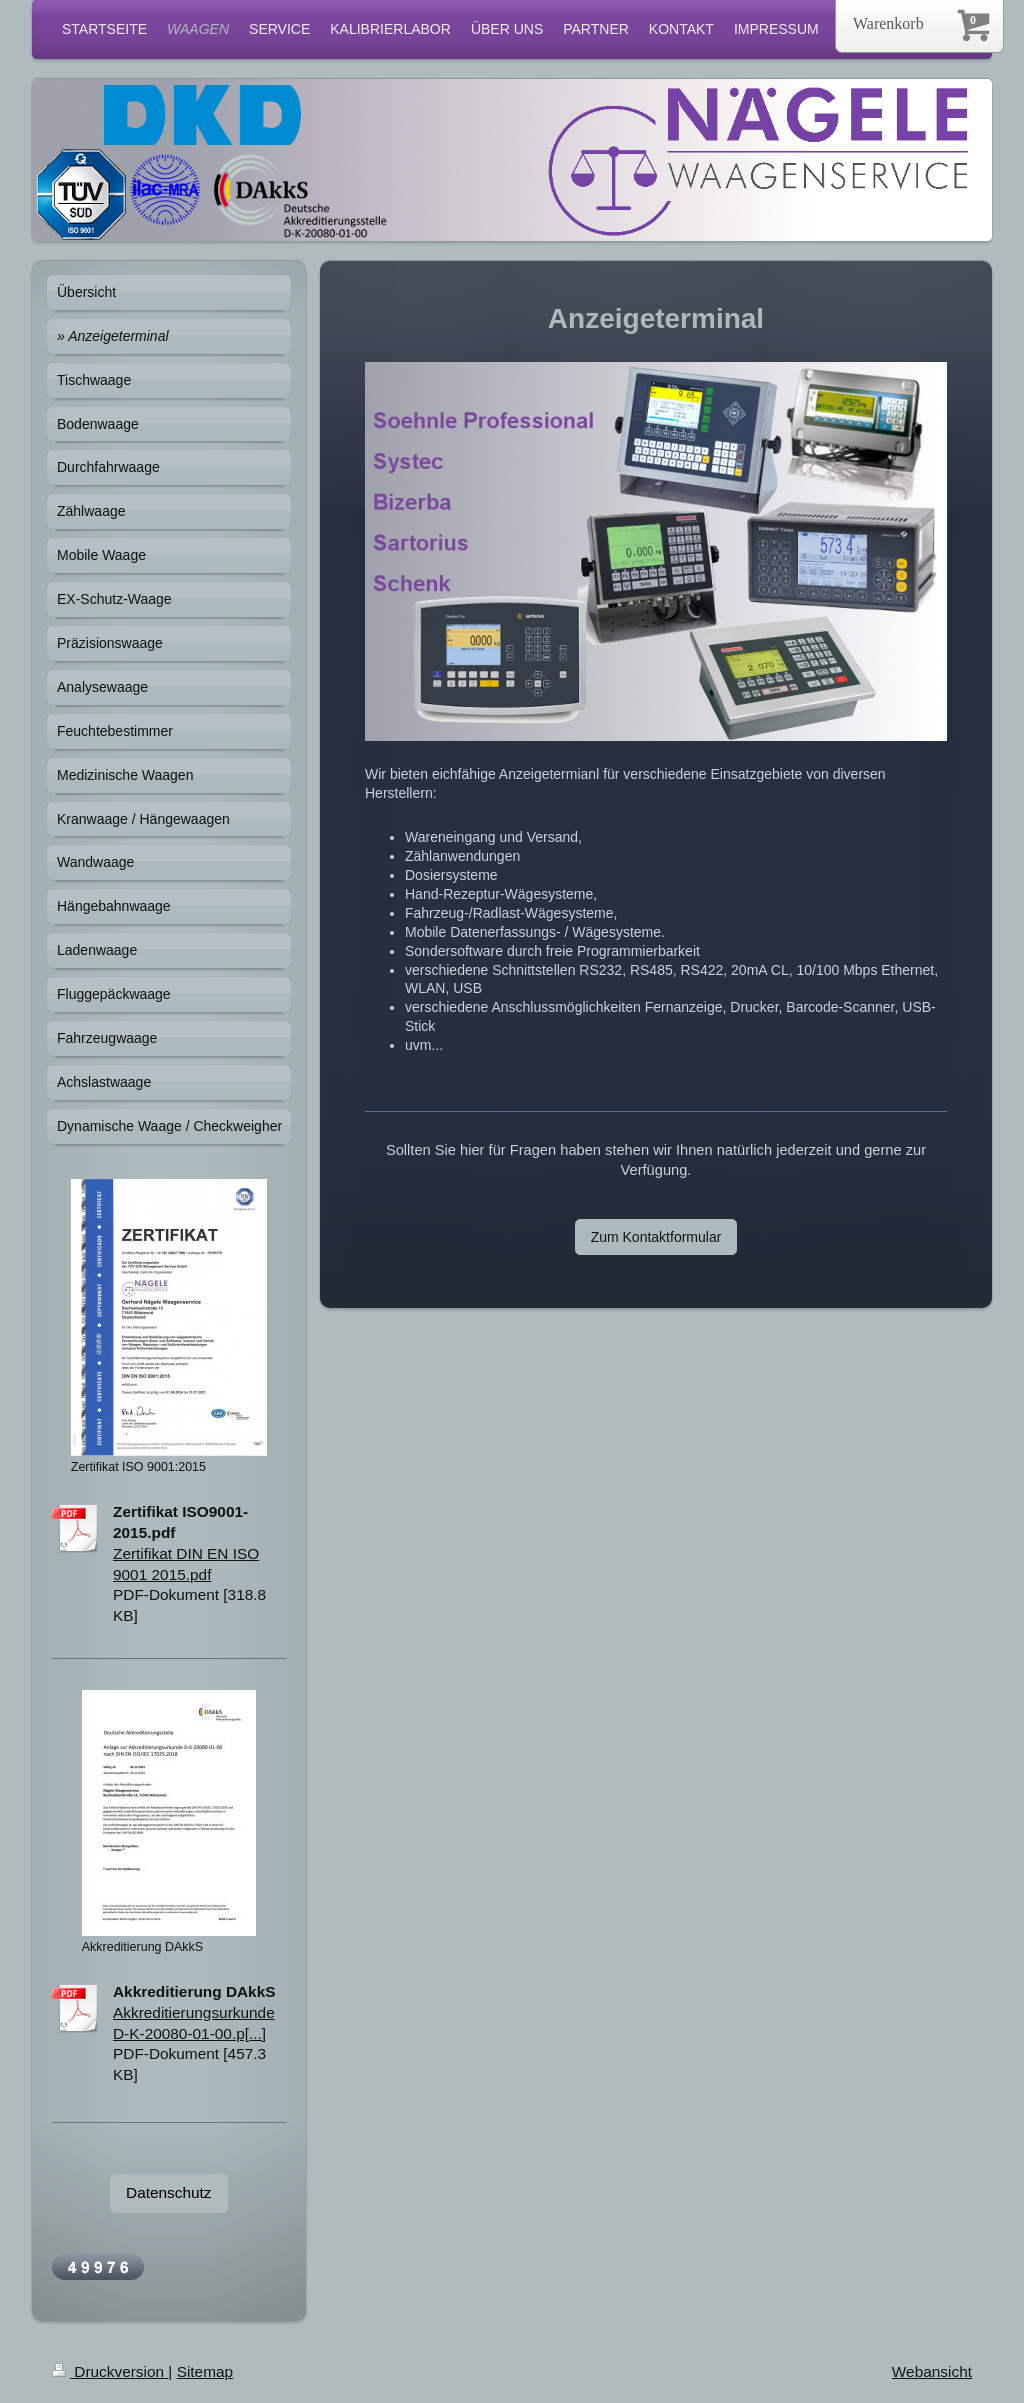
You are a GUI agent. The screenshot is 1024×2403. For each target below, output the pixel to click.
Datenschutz (169, 2192)
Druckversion (110, 2371)
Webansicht (932, 2371)
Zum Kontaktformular (656, 1237)
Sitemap (205, 2371)
